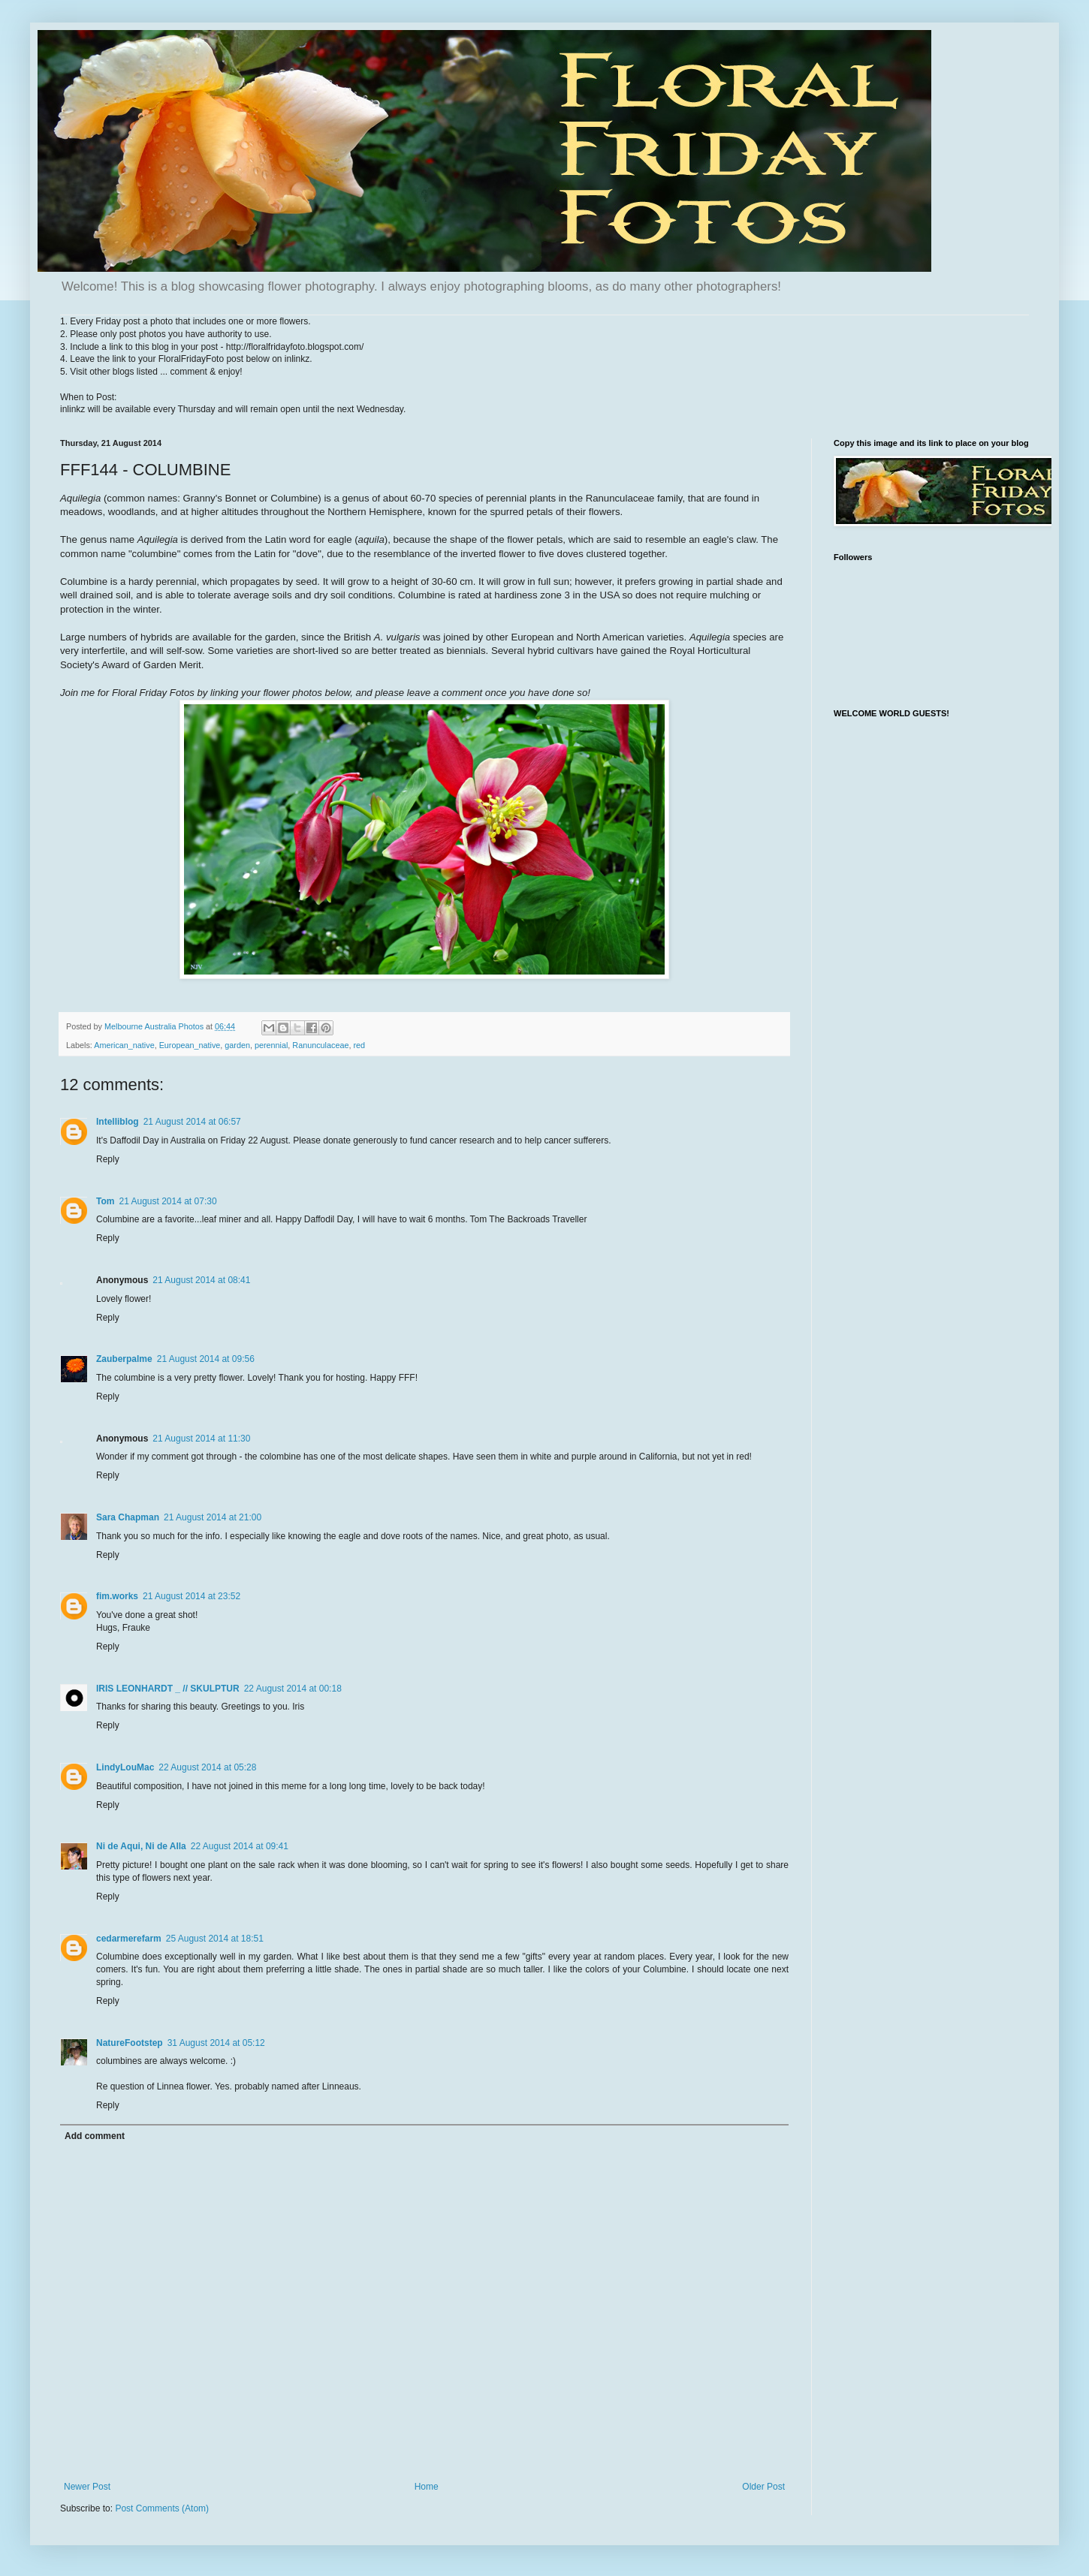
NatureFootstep (129, 2043)
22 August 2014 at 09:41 (239, 1846)
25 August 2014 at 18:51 (215, 1938)
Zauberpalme (124, 1359)
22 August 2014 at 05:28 (207, 1767)
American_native (124, 1045)
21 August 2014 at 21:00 (212, 1517)
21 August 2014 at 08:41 (201, 1280)
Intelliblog (117, 1121)
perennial (271, 1045)
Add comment (95, 2136)
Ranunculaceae (320, 1045)
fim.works (117, 1596)
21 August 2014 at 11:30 (201, 1438)
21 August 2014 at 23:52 (191, 1596)
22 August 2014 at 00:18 (293, 1688)
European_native (190, 1045)
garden (237, 1045)
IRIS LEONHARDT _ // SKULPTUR (168, 1688)
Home (427, 2486)
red (359, 1045)
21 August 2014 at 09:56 (206, 1359)
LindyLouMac (125, 1767)
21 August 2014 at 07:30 (167, 1201)
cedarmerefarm (128, 1938)
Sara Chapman (127, 1517)
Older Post (763, 2486)
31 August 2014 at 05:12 (216, 2043)
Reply (107, 1159)
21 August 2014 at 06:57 (192, 1121)
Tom (105, 1201)
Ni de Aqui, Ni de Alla (141, 1846)
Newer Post (87, 2486)
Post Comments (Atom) (162, 2508)
